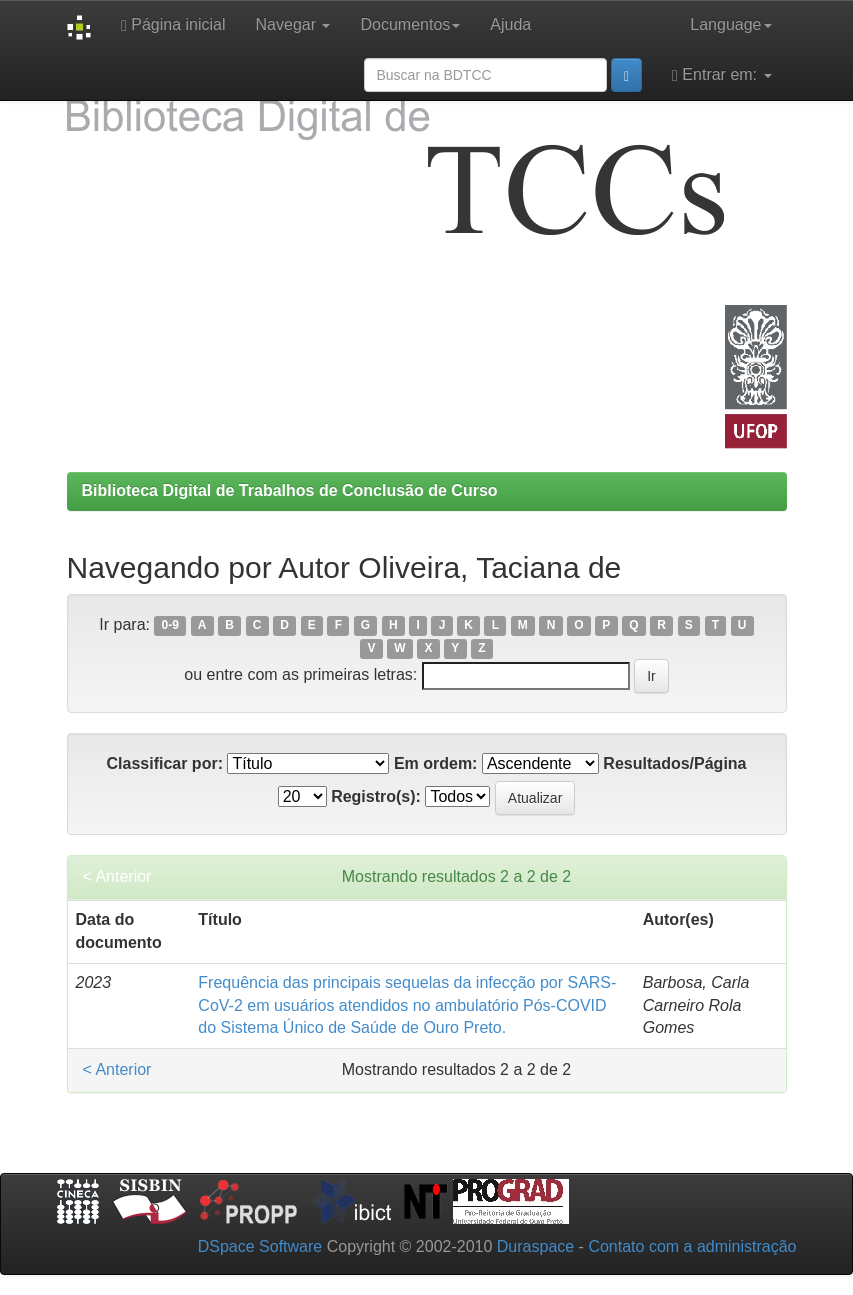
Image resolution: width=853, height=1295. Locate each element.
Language (730, 24)
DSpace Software (260, 1246)
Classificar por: (164, 763)
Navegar (293, 24)
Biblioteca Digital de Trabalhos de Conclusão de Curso (290, 490)
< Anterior (117, 876)
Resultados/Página (674, 763)
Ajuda (510, 24)
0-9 (170, 626)
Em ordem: (436, 763)
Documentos (410, 24)
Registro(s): (376, 796)
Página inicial (173, 25)
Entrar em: (721, 75)
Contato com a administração (692, 1246)
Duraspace (535, 1246)
